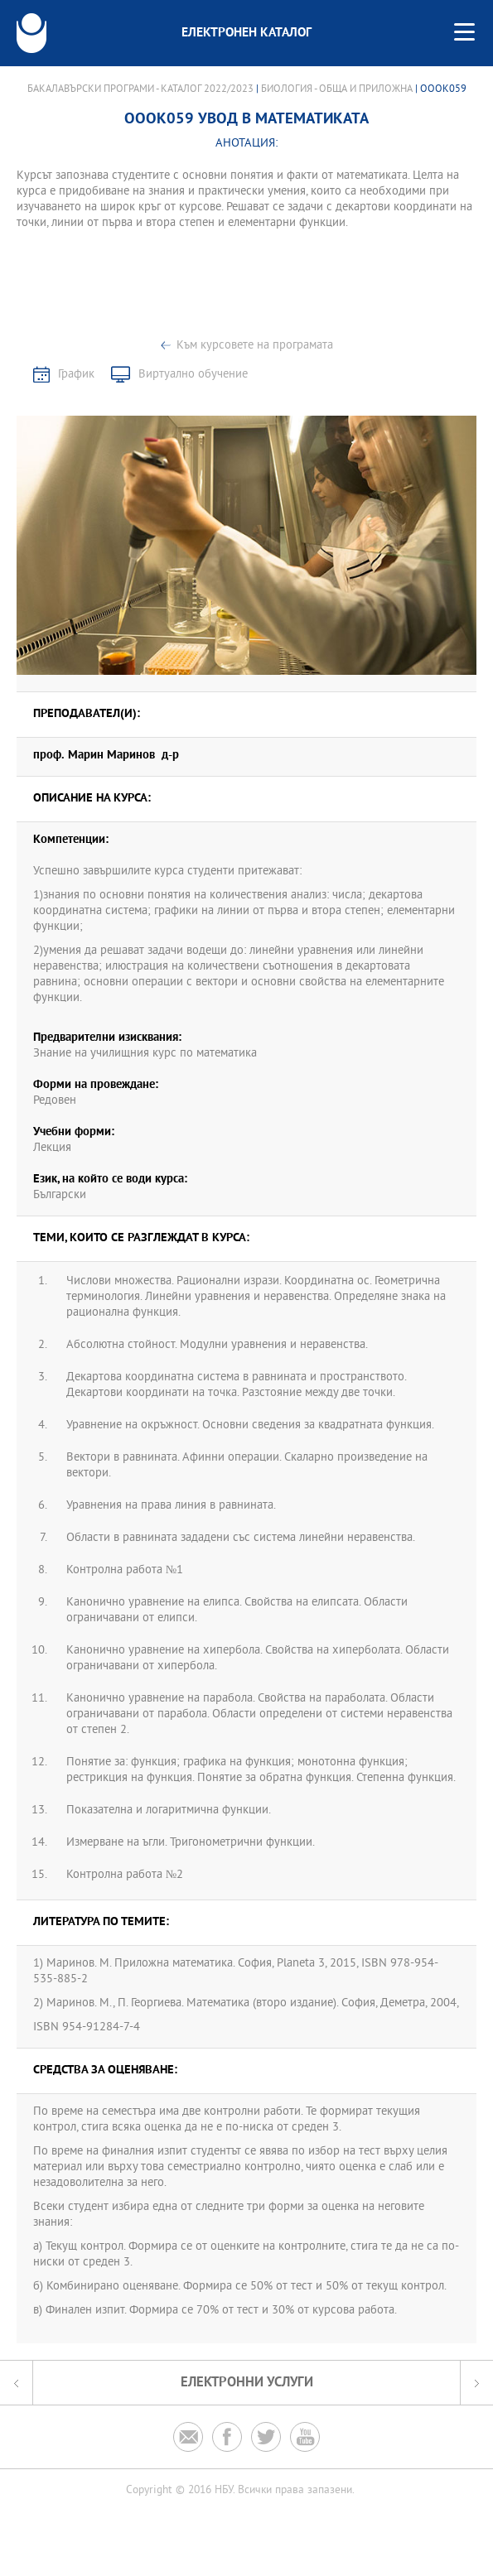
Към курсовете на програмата (254, 346)
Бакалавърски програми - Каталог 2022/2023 (140, 89)
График (76, 375)
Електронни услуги (247, 2382)
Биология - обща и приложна (337, 89)
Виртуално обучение (193, 375)
